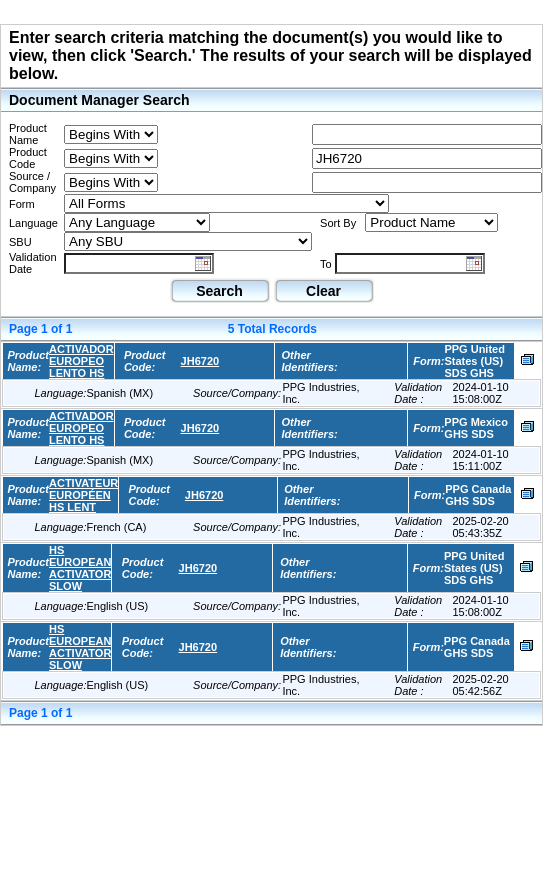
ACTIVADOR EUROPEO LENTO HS (81, 361)
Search (219, 291)
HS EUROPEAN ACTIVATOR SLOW (80, 568)
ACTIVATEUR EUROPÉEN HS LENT (83, 495)
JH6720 (200, 361)
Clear (323, 291)
